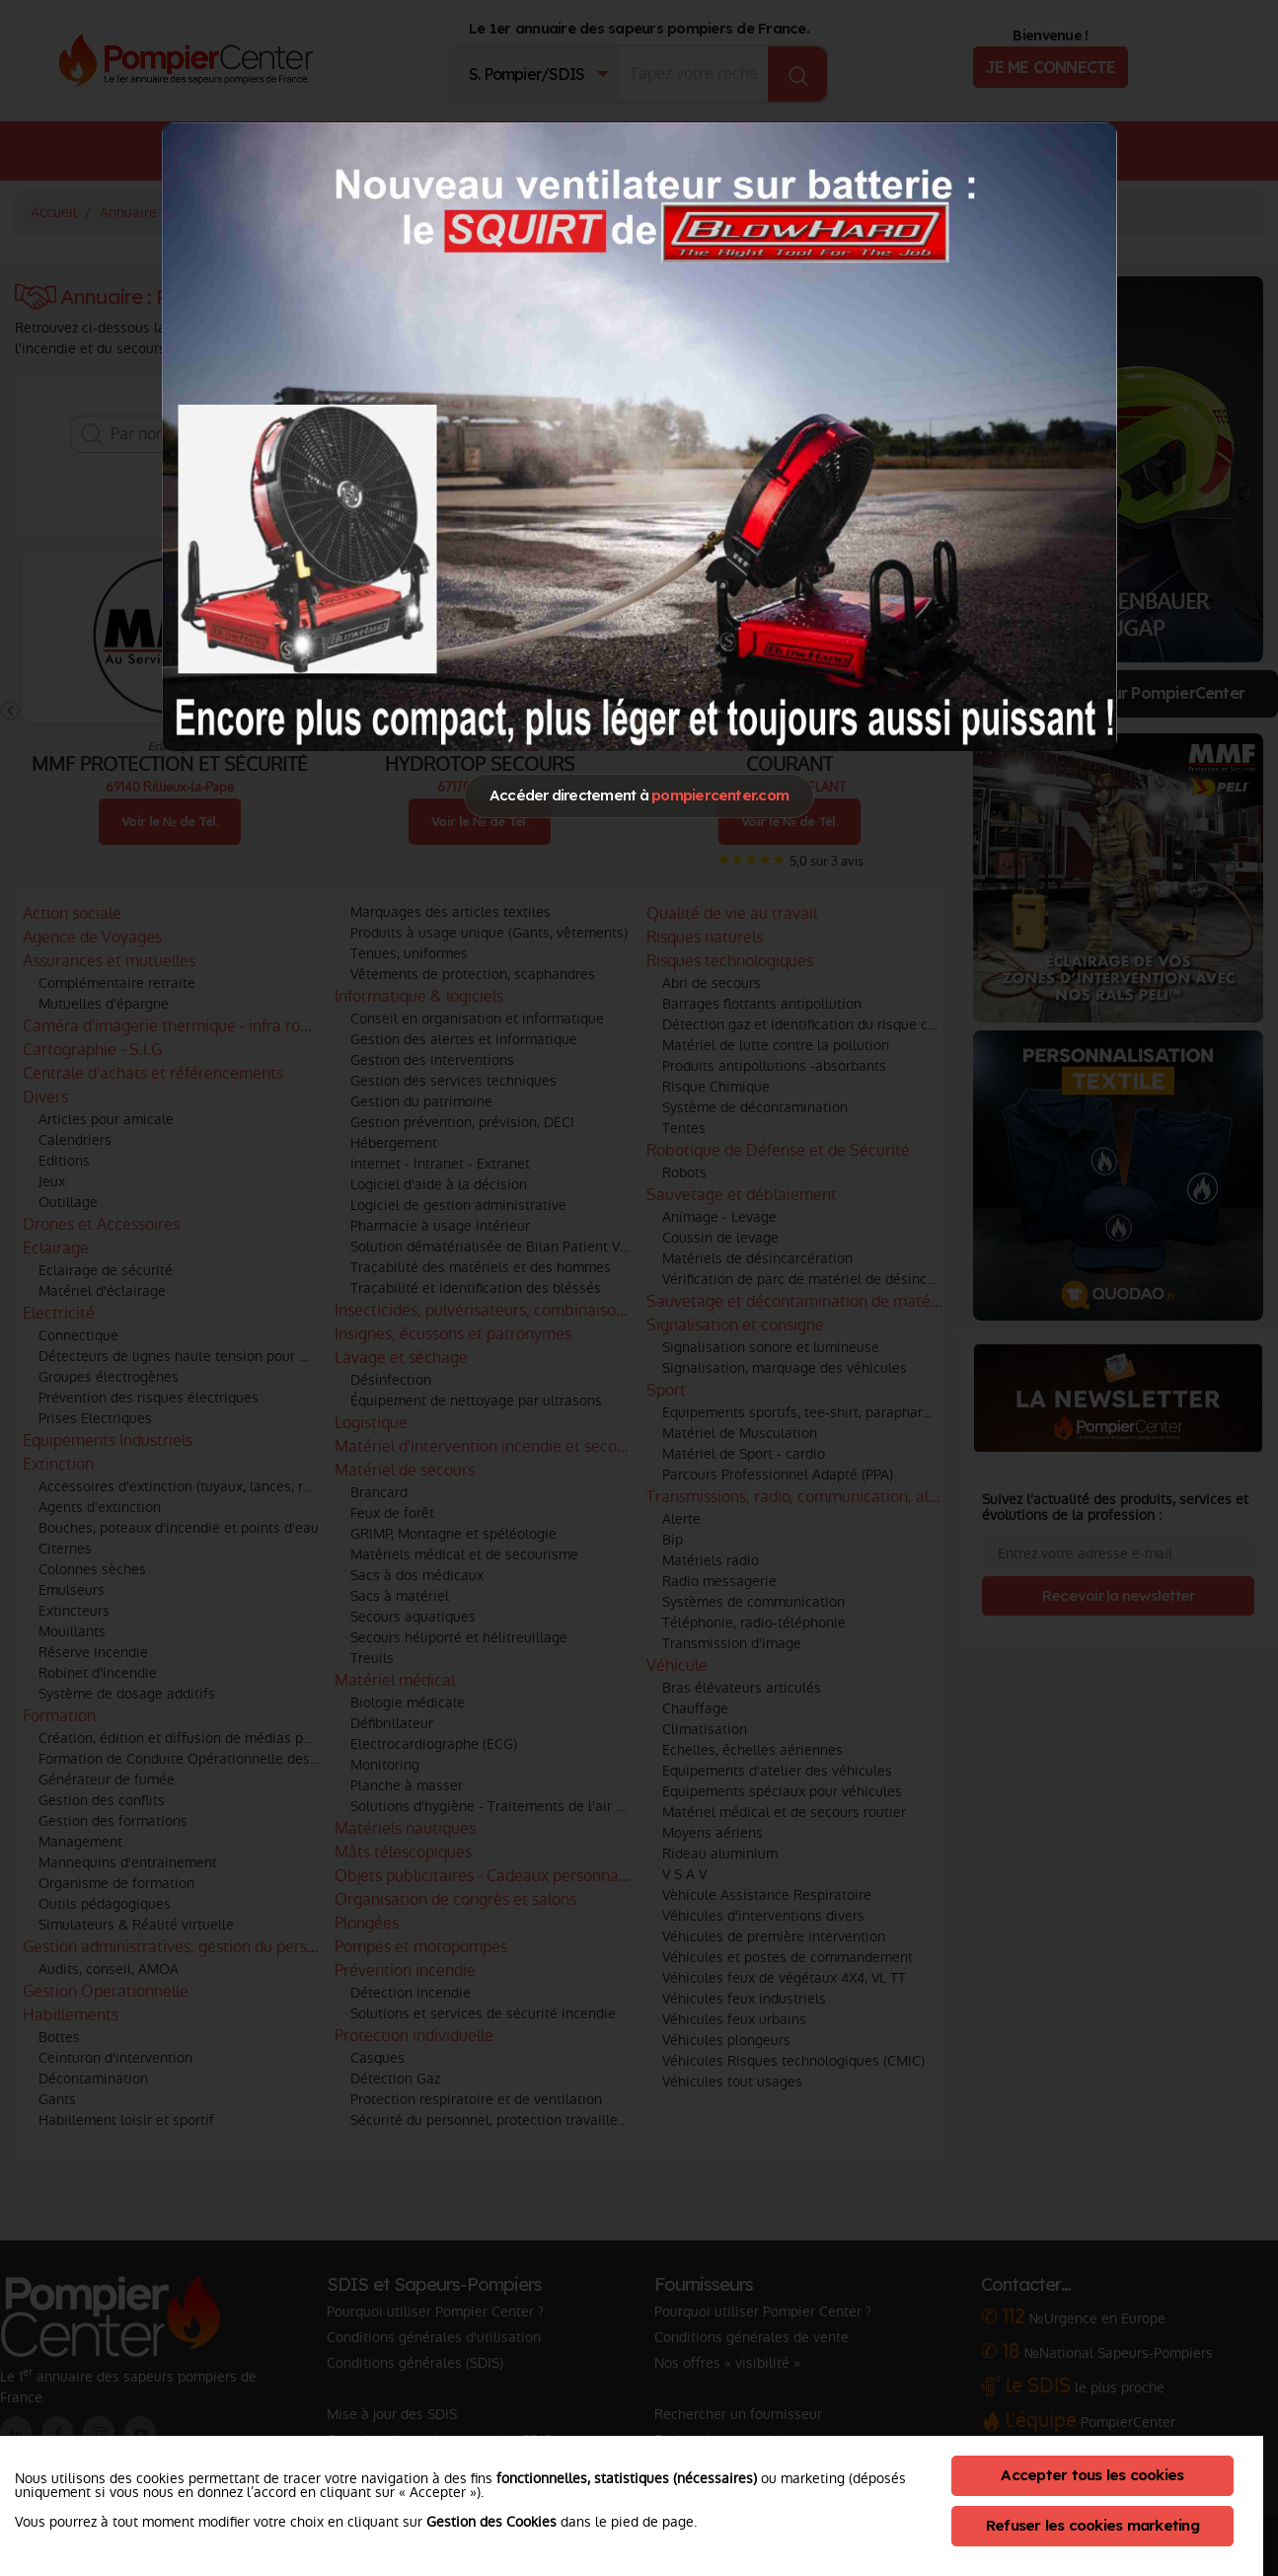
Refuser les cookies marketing (1092, 2525)
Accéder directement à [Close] (639, 795)
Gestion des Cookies (491, 2522)
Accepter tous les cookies (1092, 2474)
